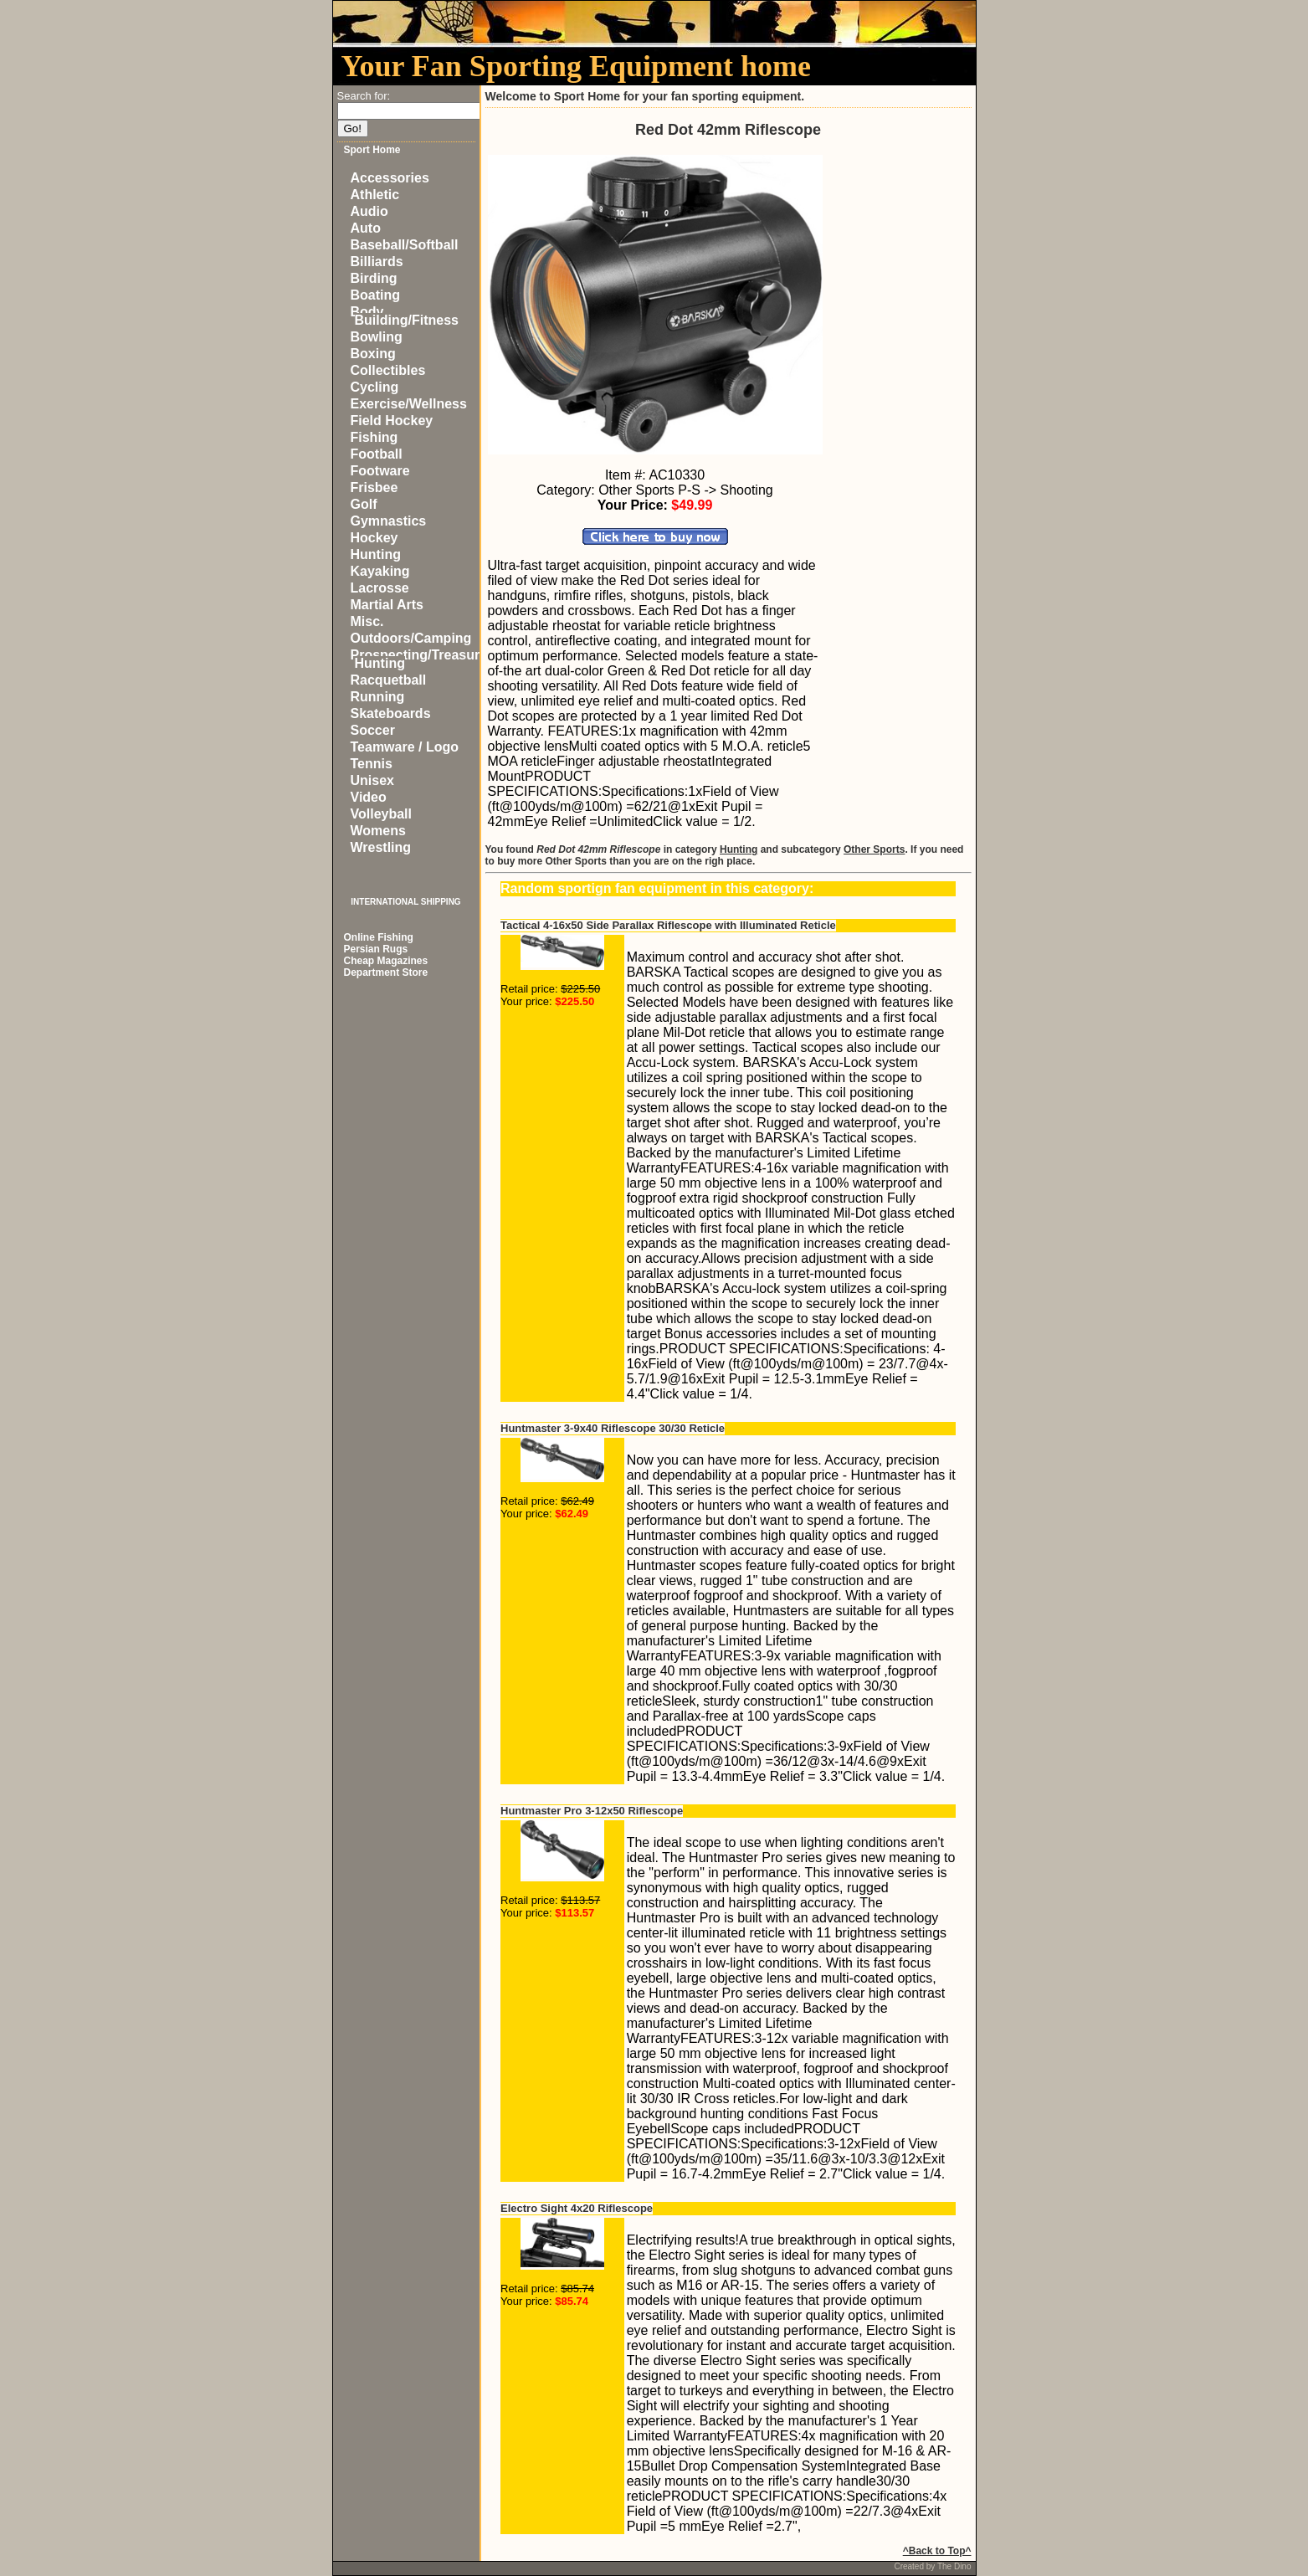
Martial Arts (387, 605)
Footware (380, 471)
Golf (364, 504)
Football (377, 454)
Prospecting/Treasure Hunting (419, 659)
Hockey (374, 538)
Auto (366, 228)
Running (378, 697)
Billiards (377, 261)
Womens (378, 831)
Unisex (372, 780)
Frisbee (374, 487)
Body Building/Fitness (405, 316)
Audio (369, 211)
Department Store (386, 972)
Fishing (374, 437)
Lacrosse (380, 588)
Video (369, 797)
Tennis (371, 764)
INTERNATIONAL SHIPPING (405, 901)
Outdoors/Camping (411, 638)
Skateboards (391, 713)
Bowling (377, 337)
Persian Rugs (376, 949)
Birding (374, 278)
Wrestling (381, 847)
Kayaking (380, 571)
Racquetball (389, 680)
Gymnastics (389, 521)
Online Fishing (378, 937)
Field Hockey (392, 420)
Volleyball (382, 814)
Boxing (373, 353)
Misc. (367, 621)
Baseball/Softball (405, 245)
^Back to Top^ (937, 2551)
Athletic (375, 194)
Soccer (373, 730)
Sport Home (372, 150)
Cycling (375, 387)
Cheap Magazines (386, 961)
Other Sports (874, 849)
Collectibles (388, 370)
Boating (376, 295)
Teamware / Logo (405, 747)
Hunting (376, 554)
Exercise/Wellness (409, 404)
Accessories (390, 178)
